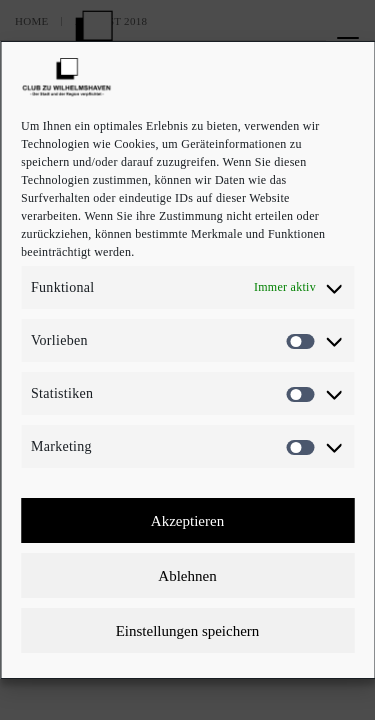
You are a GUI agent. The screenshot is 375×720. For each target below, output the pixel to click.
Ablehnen (187, 576)
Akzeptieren (187, 521)
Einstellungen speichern (188, 631)
